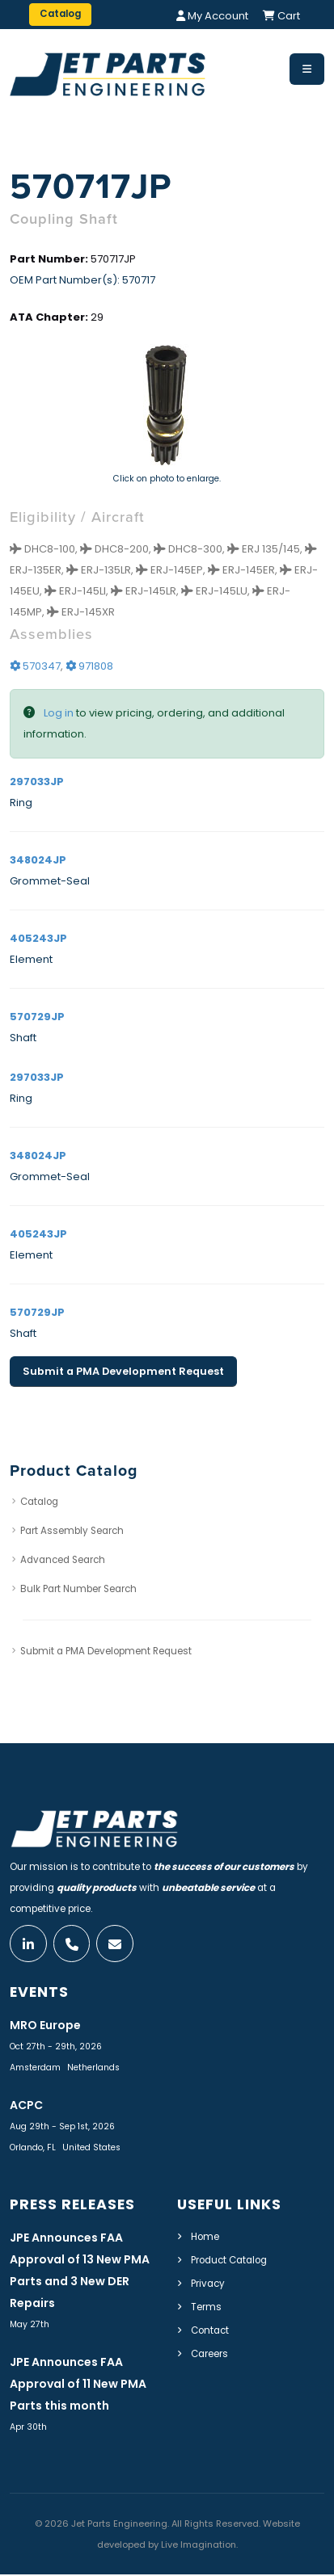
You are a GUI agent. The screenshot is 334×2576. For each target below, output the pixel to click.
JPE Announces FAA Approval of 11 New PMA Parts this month (78, 2385)
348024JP (38, 860)
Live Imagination (198, 2546)
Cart (281, 15)
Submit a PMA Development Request (123, 1371)
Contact (210, 2332)
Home (205, 2238)
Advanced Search (62, 1559)
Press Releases (72, 2206)
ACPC (26, 2107)
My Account (212, 15)
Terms (206, 2308)
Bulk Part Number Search (78, 1588)
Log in (59, 713)
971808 (89, 666)
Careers (209, 2355)
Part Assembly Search (72, 1530)
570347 (35, 666)
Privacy (208, 2285)
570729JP (37, 1016)
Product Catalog (229, 2261)
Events (39, 1993)
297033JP (37, 781)
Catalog (39, 1501)
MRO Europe (45, 2027)
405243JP (38, 938)
